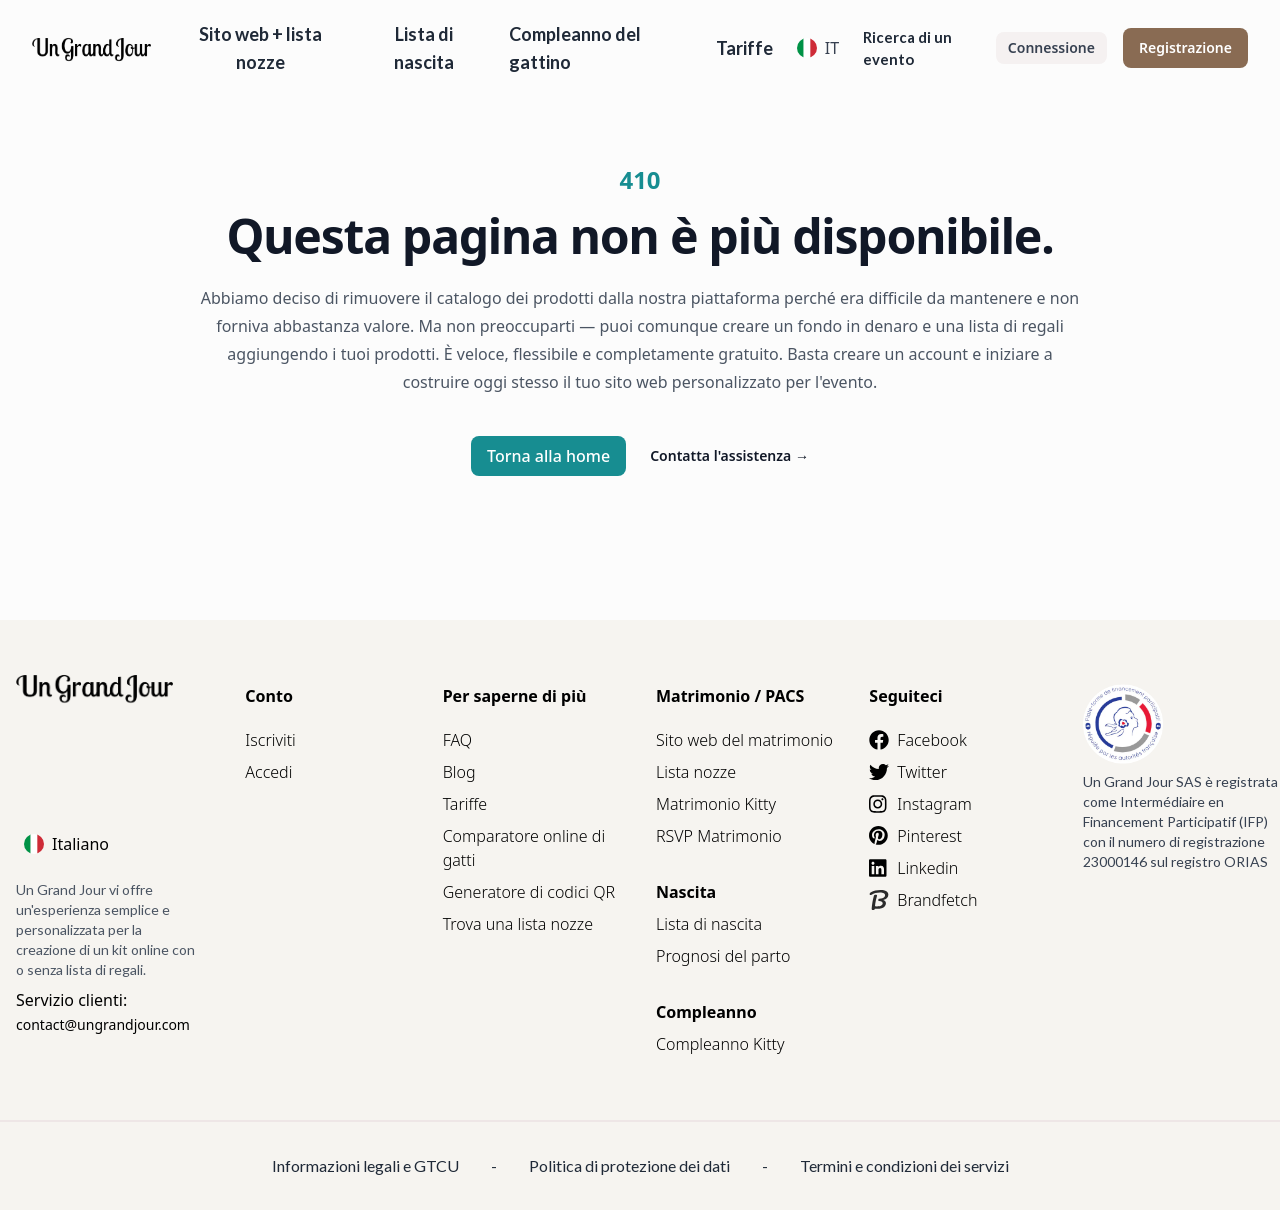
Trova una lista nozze (518, 924)
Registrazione (1185, 47)
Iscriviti (270, 740)
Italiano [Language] (66, 844)
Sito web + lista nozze (260, 48)
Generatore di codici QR (529, 892)
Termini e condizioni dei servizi (904, 1165)
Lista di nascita (424, 48)
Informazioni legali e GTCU (365, 1165)
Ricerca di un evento (907, 48)
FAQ (457, 740)
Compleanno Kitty (720, 1044)
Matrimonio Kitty (716, 804)
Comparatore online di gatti (524, 848)
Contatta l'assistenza (729, 455)
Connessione (1051, 47)
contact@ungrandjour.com (103, 1024)
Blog (459, 772)
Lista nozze (696, 772)
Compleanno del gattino (575, 48)
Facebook (917, 740)
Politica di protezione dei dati (629, 1165)
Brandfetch (923, 900)
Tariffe (744, 48)
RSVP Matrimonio (719, 836)
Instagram (920, 804)
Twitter (908, 772)
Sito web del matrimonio (744, 740)
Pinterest (915, 836)
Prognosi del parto (723, 956)
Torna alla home (548, 456)
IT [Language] (818, 48)
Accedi (268, 772)
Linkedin (913, 868)
